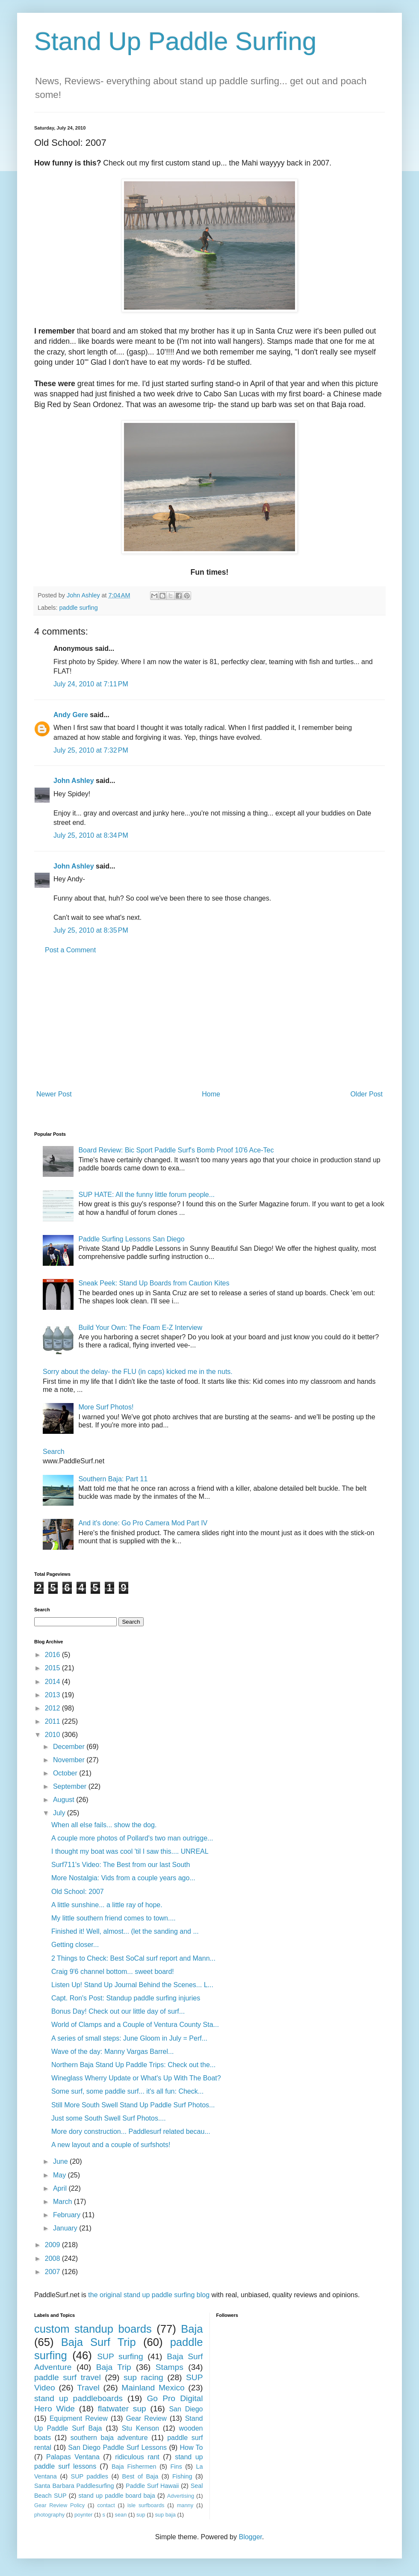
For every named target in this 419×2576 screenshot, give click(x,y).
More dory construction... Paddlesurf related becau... (130, 2131)
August (64, 1799)
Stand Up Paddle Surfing (175, 41)
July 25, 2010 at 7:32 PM (90, 750)
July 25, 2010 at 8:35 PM (90, 930)
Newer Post (54, 1094)
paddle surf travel (67, 2377)
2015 (53, 1668)
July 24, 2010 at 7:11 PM (90, 684)
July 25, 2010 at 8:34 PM (90, 835)
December (69, 1746)
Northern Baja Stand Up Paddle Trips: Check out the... (133, 2064)
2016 (53, 1654)
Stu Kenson (140, 2428)
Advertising (180, 2496)
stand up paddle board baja (117, 2495)
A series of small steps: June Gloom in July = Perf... (129, 2038)
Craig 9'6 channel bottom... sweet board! (112, 1971)
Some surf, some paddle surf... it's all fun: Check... (127, 2091)
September (71, 1786)
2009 (53, 2244)
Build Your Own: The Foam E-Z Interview (140, 1327)
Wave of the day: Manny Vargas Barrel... (112, 2051)
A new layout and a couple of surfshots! (110, 2144)
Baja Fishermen (134, 2466)
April (60, 2188)
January (66, 2228)
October (66, 1773)
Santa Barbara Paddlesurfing (74, 2485)
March (63, 2201)
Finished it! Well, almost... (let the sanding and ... (125, 1931)
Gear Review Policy (59, 2505)
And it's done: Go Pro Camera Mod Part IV (142, 1523)
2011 (53, 1721)
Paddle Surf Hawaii (152, 2485)
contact (106, 2505)
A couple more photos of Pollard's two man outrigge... (132, 1838)
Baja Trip (113, 2367)
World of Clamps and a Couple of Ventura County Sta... (135, 2024)
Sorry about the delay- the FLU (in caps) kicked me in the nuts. (138, 1371)
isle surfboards (145, 2505)
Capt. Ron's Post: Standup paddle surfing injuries (125, 1998)
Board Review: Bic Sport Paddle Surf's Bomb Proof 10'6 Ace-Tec (176, 1150)
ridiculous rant (137, 2457)
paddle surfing (78, 607)
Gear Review (146, 2418)
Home (211, 1094)
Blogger (250, 2537)
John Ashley (73, 780)
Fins (176, 2466)
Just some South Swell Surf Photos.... (108, 2118)
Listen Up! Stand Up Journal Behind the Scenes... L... (132, 1984)
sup (140, 2514)
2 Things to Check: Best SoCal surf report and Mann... (133, 1958)
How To (191, 2447)
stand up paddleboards (78, 2398)
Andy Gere (70, 714)
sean (121, 2514)
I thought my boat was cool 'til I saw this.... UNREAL (130, 1851)
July (60, 1813)
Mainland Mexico (152, 2387)
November (69, 1760)
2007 (53, 2271)
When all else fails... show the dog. (103, 1825)
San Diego (186, 2409)
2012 (53, 1708)
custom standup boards (93, 2329)
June (61, 2161)
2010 (53, 1734)
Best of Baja (140, 2476)
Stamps (169, 2367)
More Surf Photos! (105, 1407)
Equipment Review (79, 2418)
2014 (53, 1681)
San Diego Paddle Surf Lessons (117, 2447)
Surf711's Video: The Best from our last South (120, 1864)
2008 (53, 2258)
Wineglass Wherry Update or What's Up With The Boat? (136, 2078)
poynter (83, 2514)
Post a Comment (70, 950)
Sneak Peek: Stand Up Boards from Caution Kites (153, 1283)
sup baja (165, 2514)
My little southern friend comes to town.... (113, 1918)
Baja (192, 2329)
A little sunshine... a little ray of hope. (106, 1904)
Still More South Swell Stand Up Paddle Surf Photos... (133, 2105)
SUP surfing (120, 2356)
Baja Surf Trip (98, 2342)
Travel (88, 2387)
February (67, 2215)
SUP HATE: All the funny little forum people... (146, 1194)
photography (49, 2514)
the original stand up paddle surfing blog (149, 2294)
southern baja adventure (109, 2437)
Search (54, 1451)
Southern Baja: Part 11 (113, 1479)
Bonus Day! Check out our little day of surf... (118, 2011)
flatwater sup (122, 2408)
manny (185, 2505)
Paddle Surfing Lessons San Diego (131, 1239)
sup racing (143, 2377)
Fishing (182, 2476)
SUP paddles (89, 2476)
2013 (53, 1695)
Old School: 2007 (77, 1891)
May (60, 2175)
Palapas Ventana (73, 2457)
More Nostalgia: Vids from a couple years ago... (123, 1878)
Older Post (366, 1094)
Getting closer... (75, 1944)
